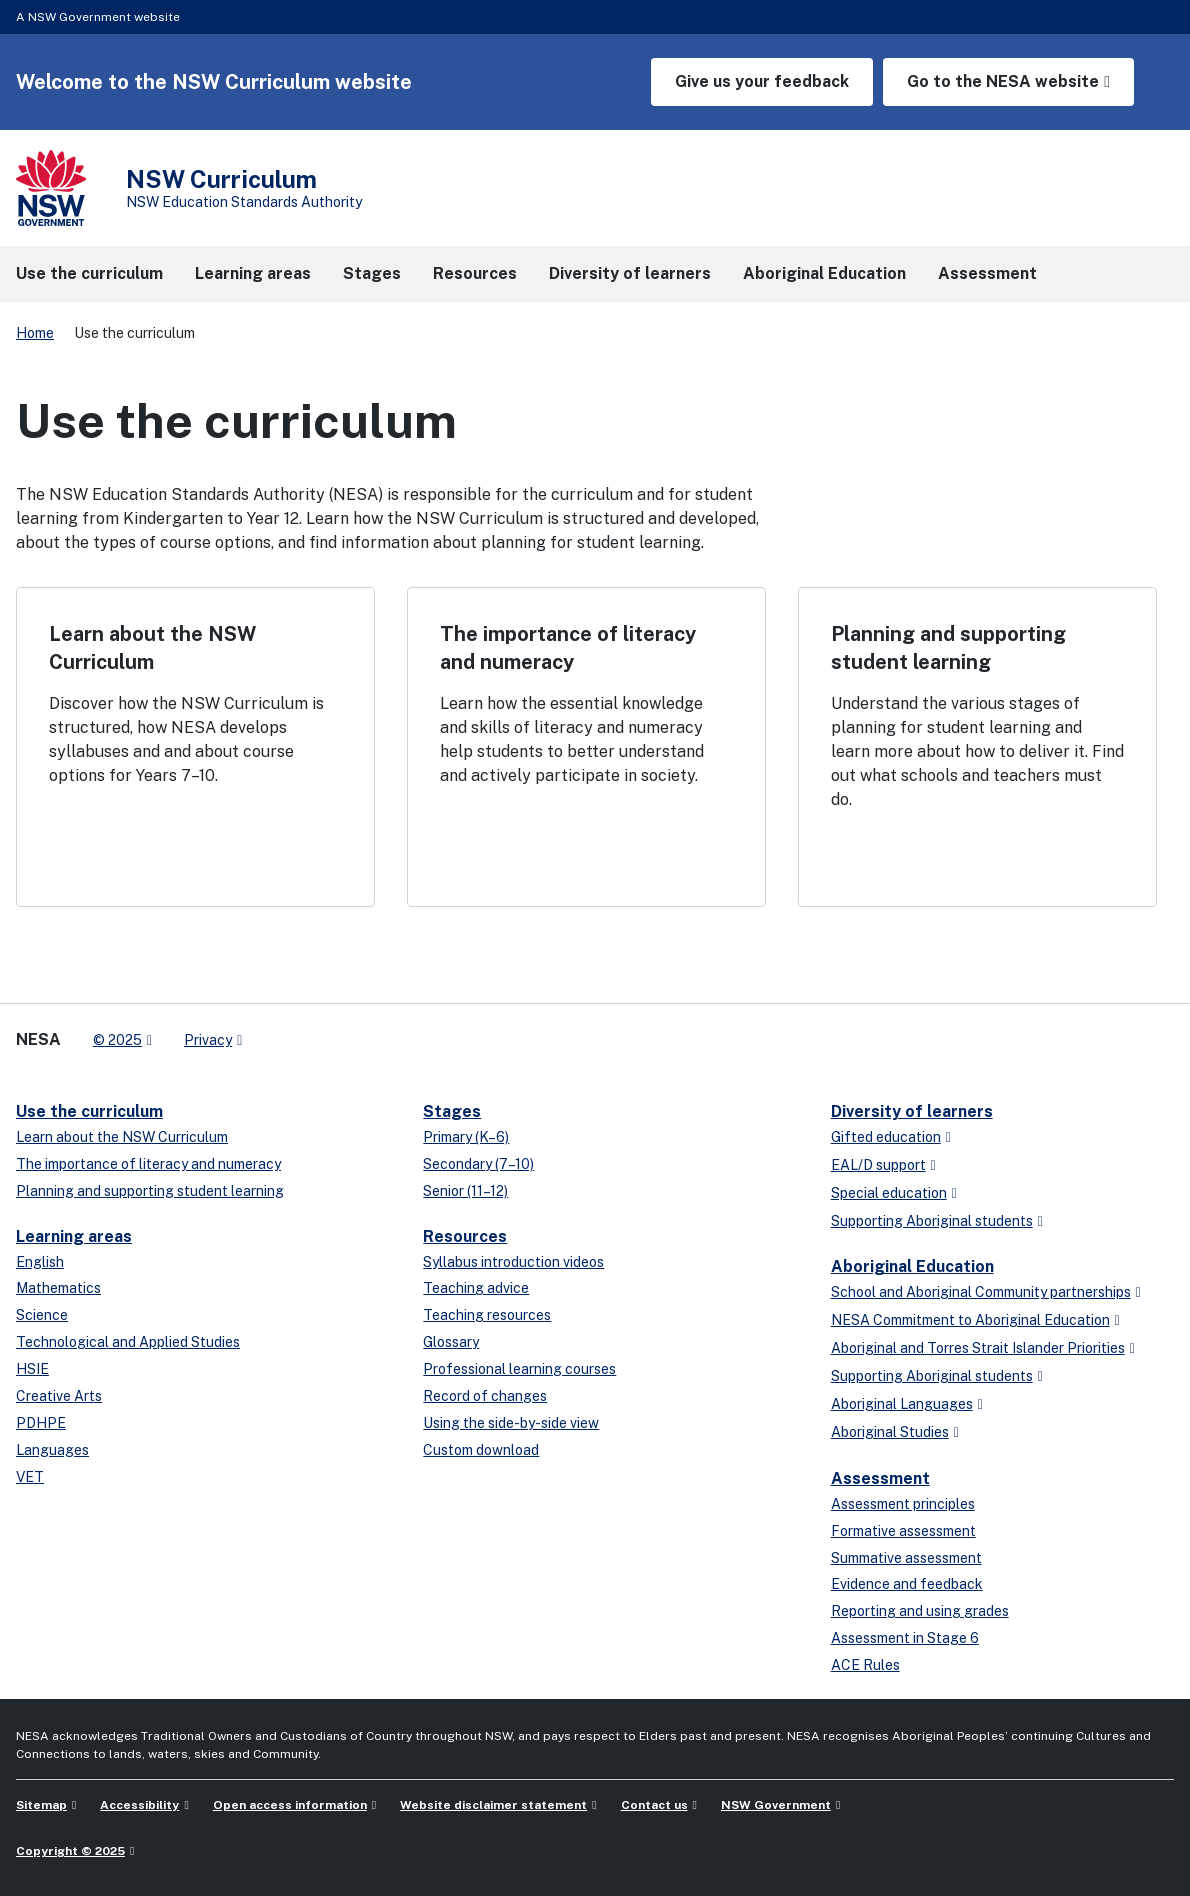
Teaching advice (476, 1288)
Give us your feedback (762, 81)
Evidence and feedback (907, 1584)
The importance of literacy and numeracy (148, 1164)
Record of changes (485, 1396)
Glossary (451, 1342)
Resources (465, 1236)
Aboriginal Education (912, 1266)
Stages (452, 1111)
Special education (889, 1193)
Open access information (290, 1805)
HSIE (32, 1369)
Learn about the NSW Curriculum (122, 1137)
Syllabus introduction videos (513, 1262)
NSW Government (776, 1805)
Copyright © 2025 (70, 1851)
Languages (52, 1450)
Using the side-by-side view (511, 1423)
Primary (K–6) (466, 1137)
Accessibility (139, 1805)
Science (42, 1315)
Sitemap (41, 1805)
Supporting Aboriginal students (932, 1221)
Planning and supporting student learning (150, 1191)
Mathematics (58, 1288)
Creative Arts (59, 1396)
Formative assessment (903, 1531)
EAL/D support (878, 1165)
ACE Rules (865, 1665)
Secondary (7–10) (478, 1164)
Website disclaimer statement (493, 1805)
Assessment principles (903, 1504)
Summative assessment (906, 1558)
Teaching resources (487, 1315)
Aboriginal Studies (890, 1432)
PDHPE (41, 1423)
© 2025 (117, 1040)
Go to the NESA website (1003, 81)
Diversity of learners (912, 1111)
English (40, 1262)
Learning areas (74, 1236)
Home (35, 333)
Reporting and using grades (920, 1611)
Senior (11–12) (465, 1191)
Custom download (481, 1450)
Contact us (654, 1805)
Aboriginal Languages (902, 1404)
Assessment (880, 1478)
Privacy (208, 1040)
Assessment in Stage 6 (905, 1638)
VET (30, 1477)
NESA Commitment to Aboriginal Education (970, 1320)
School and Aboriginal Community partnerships (981, 1292)
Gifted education (886, 1137)
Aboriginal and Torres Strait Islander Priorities (978, 1348)
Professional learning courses (519, 1369)
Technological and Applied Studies (128, 1342)
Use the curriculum (89, 1111)
